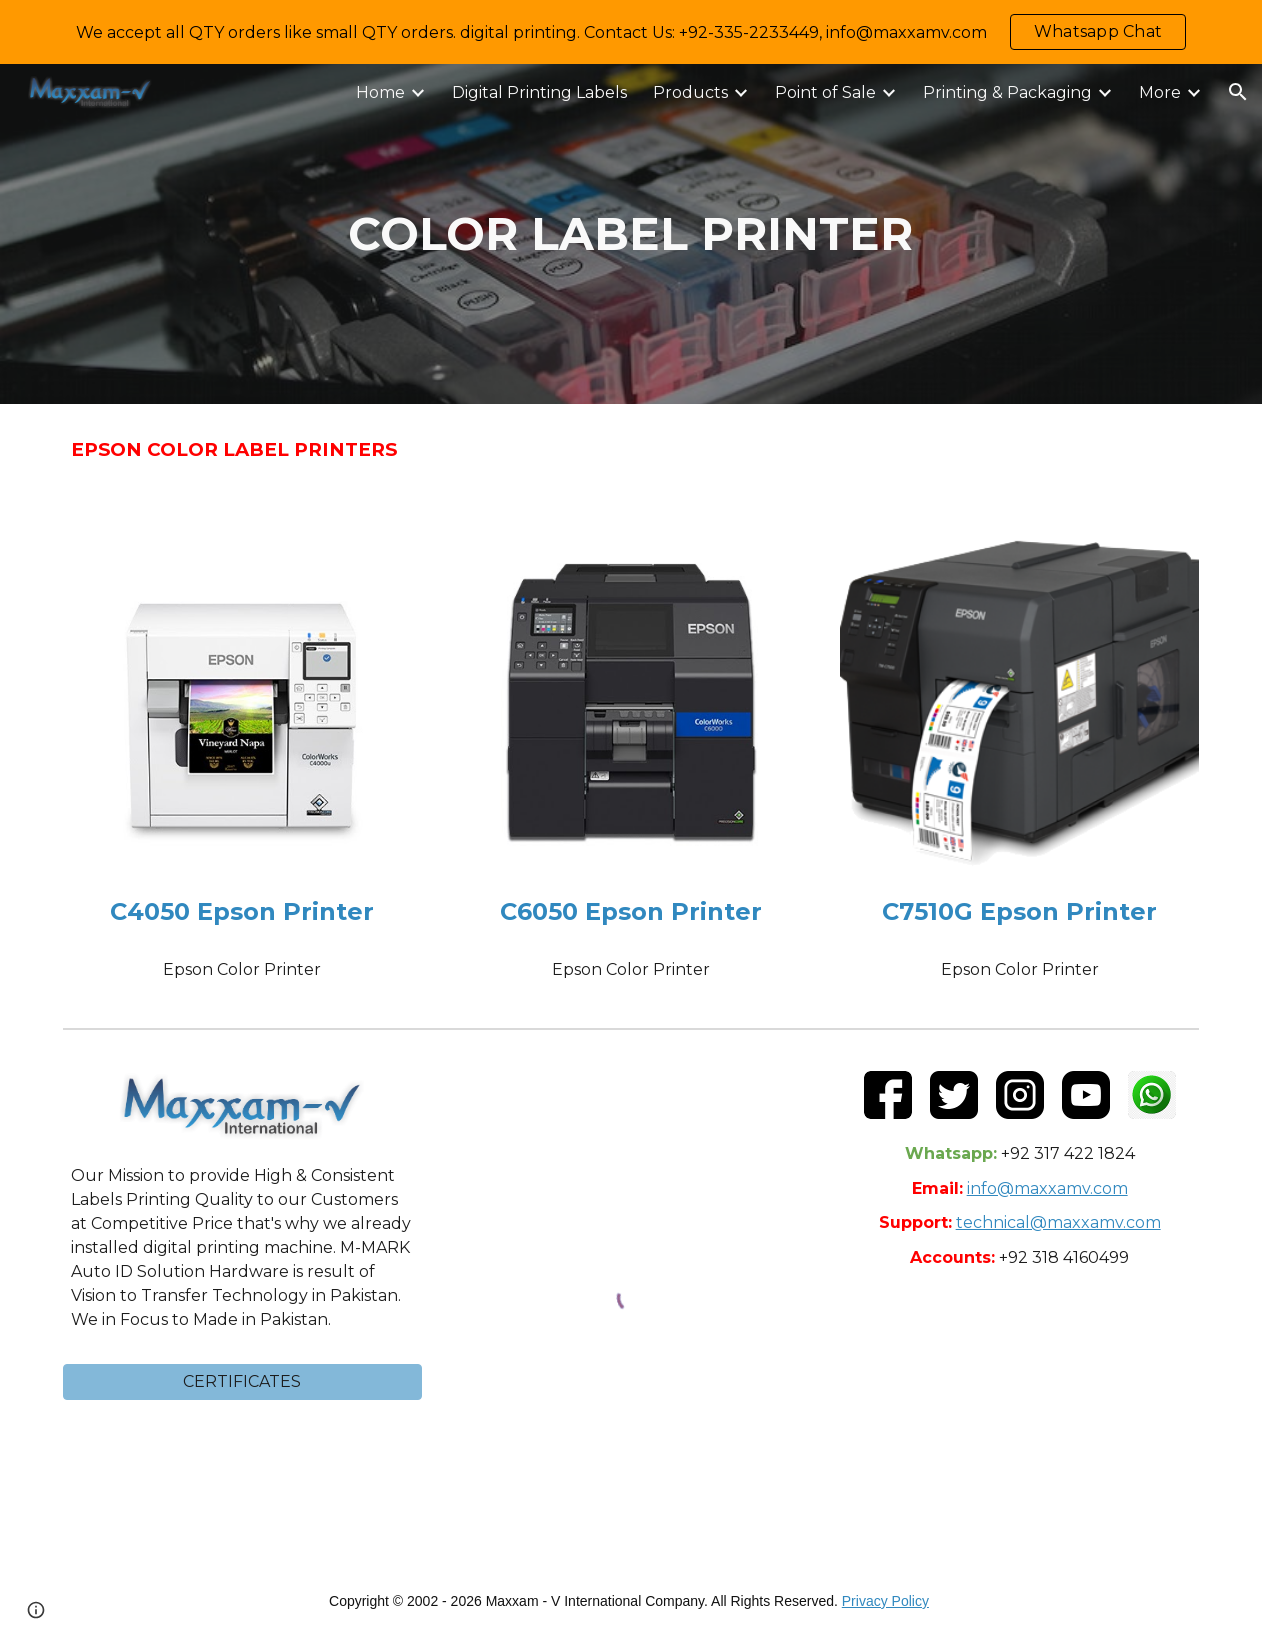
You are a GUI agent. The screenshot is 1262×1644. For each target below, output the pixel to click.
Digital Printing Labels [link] (539, 92)
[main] (631, 234)
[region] (631, 32)
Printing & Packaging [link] (1007, 92)
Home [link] (380, 92)
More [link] (1160, 92)
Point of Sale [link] (825, 92)
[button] (1238, 92)
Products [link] (690, 92)
